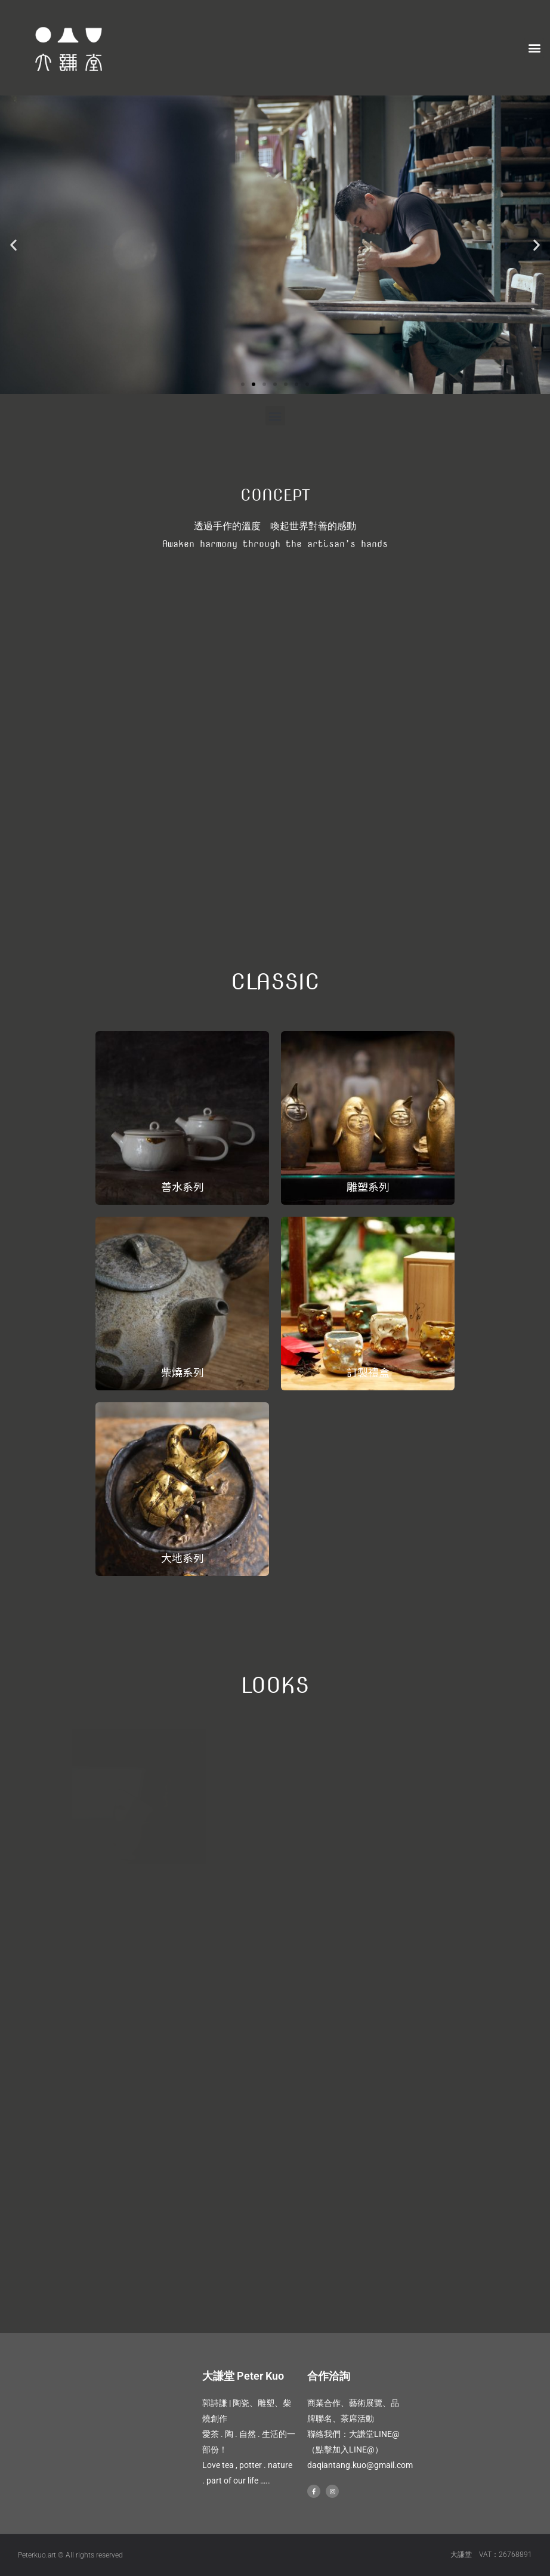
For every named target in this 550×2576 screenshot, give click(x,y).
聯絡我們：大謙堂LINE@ (353, 2434)
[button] (534, 48)
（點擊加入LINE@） (345, 2449)
